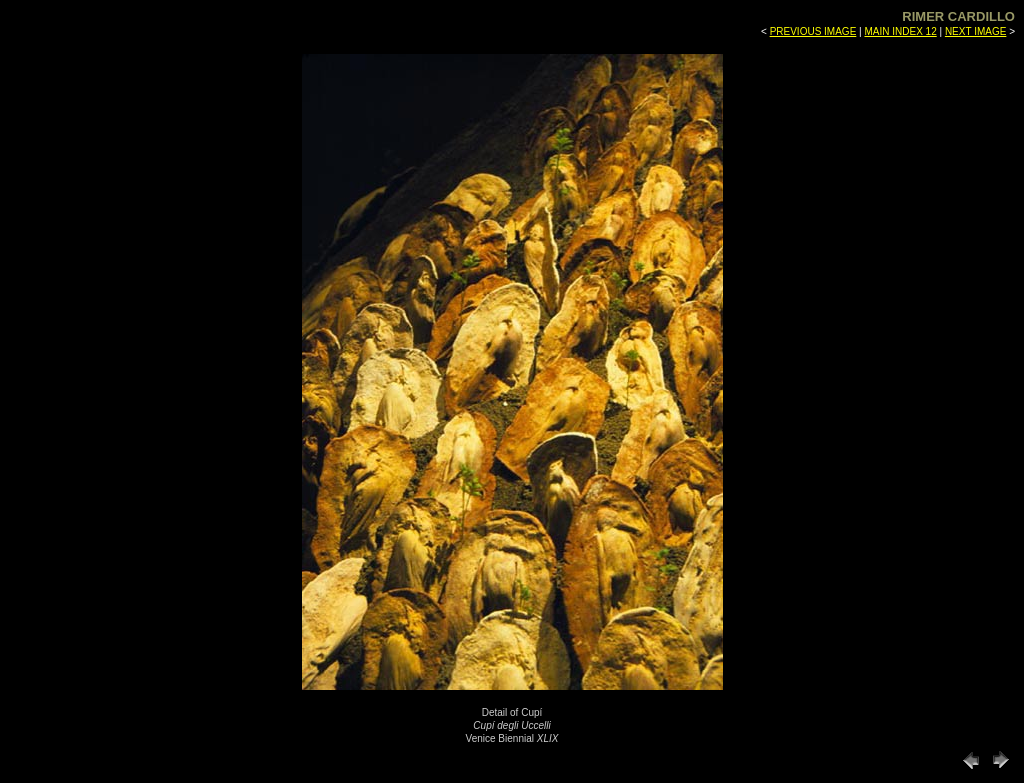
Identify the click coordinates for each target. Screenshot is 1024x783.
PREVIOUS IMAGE (813, 31)
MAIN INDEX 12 (900, 31)
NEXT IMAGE (976, 31)
